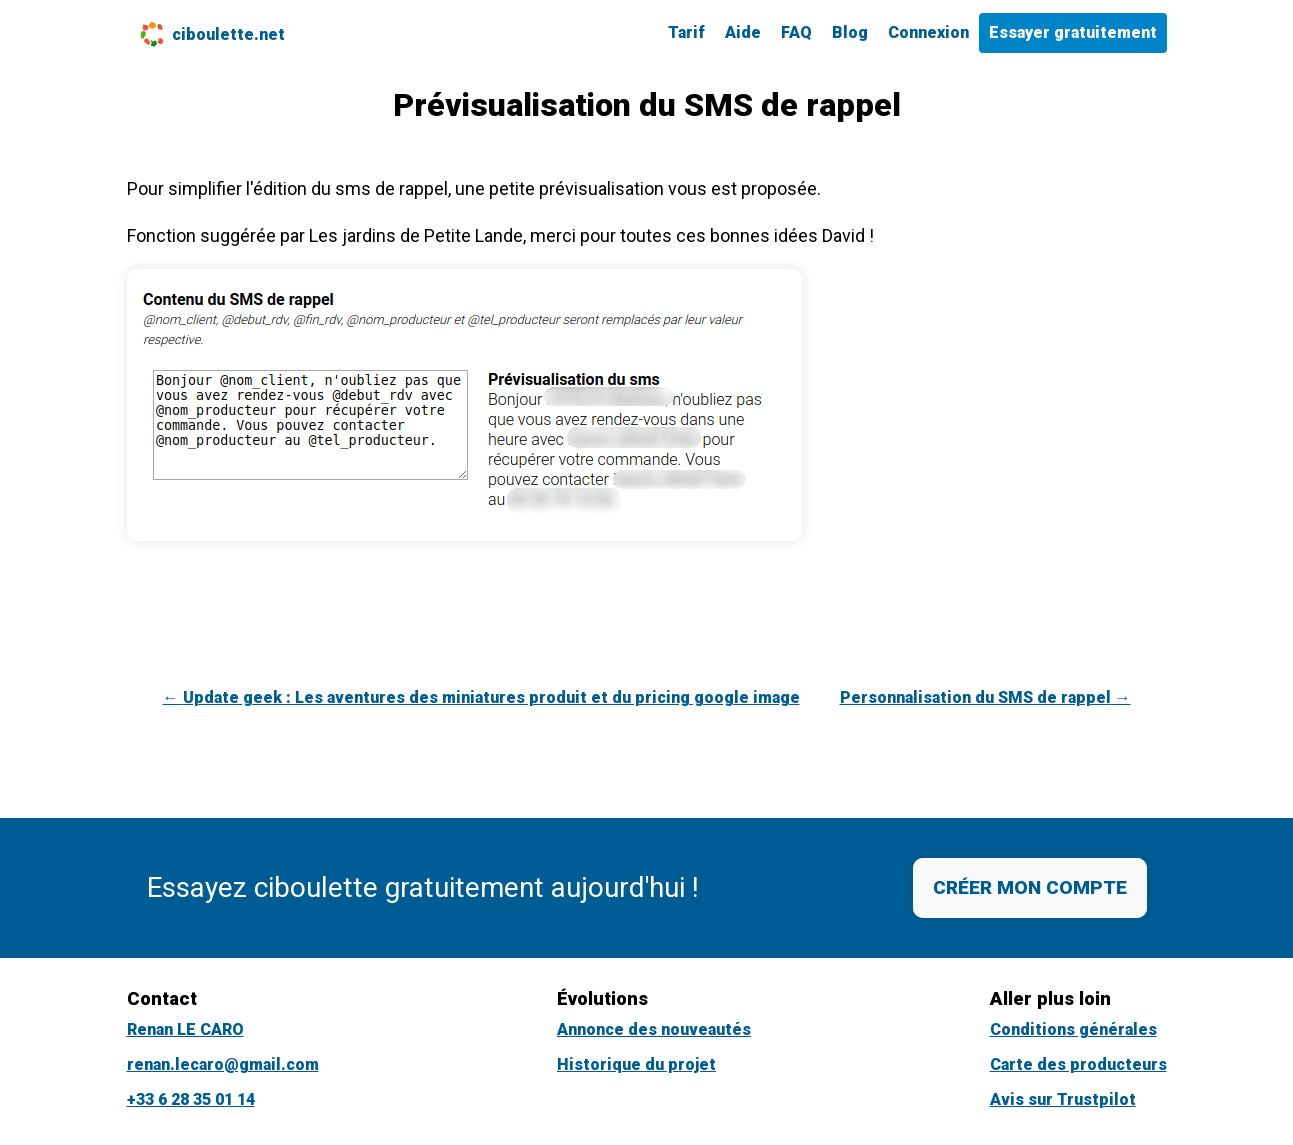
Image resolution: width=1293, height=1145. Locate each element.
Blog (850, 32)
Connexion (928, 32)
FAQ (796, 32)
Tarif (686, 32)
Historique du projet (636, 1064)
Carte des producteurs (1078, 1064)
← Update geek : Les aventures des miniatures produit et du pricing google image (481, 697)
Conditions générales (1073, 1029)
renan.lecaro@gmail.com (223, 1064)
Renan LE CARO (185, 1029)
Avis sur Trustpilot (1063, 1099)
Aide (743, 32)
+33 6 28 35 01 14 (191, 1099)
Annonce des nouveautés (654, 1029)
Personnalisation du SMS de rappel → (985, 697)
